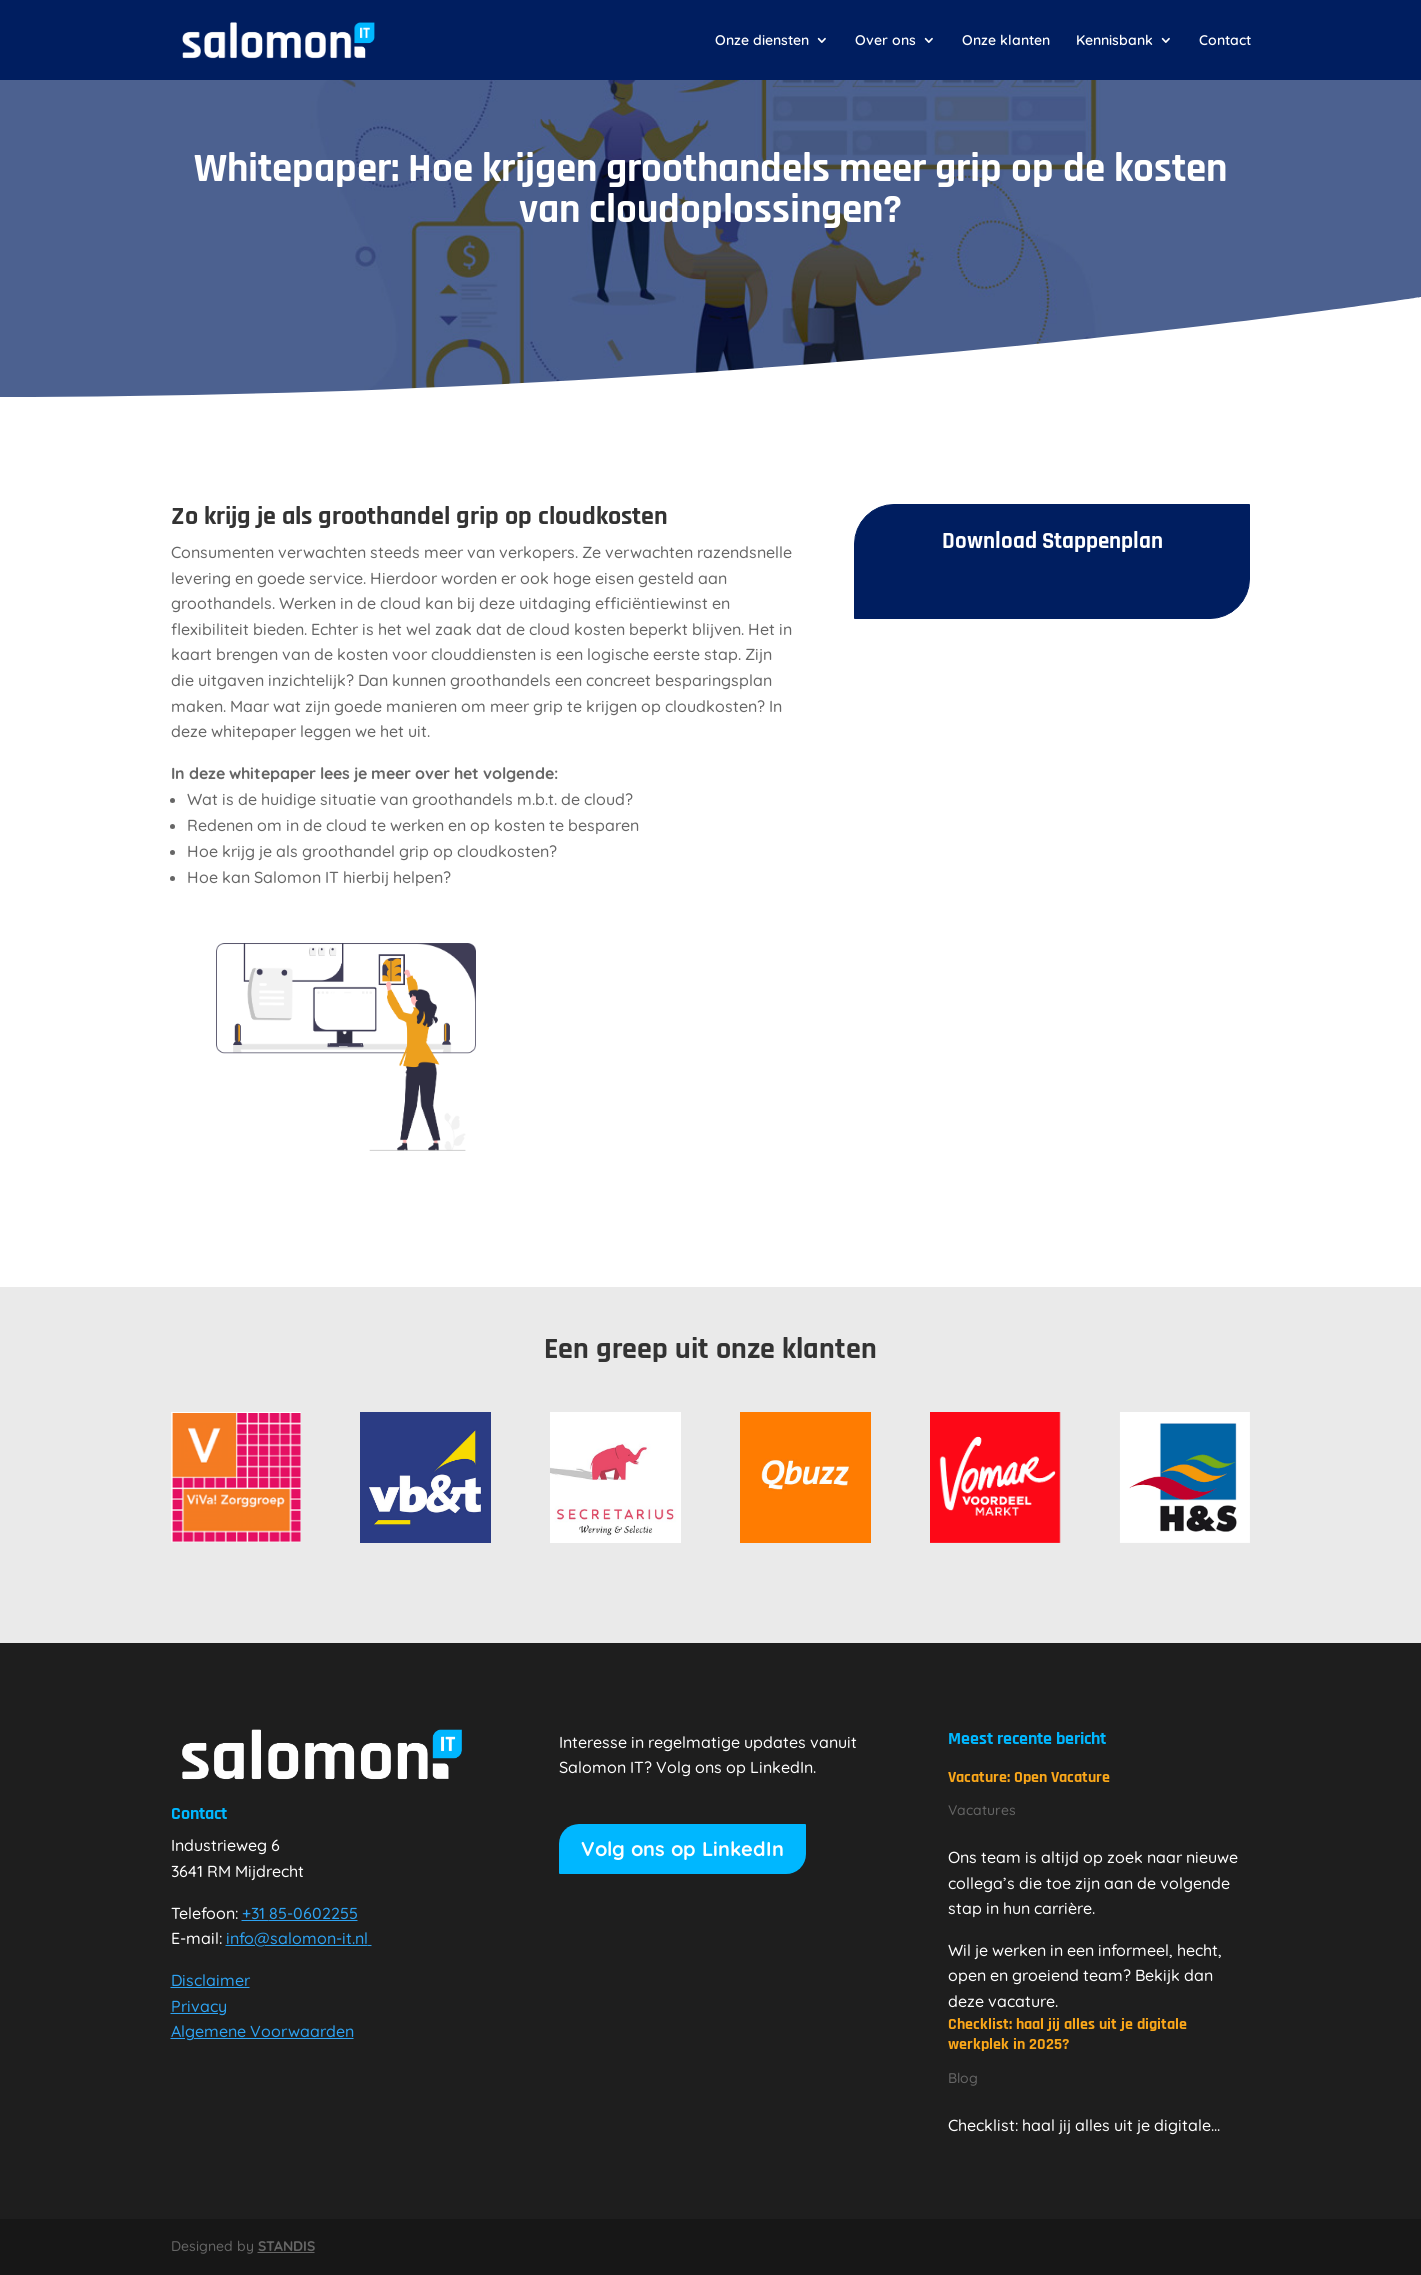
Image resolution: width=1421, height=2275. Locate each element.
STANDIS (286, 2246)
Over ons (885, 41)
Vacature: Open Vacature (1029, 1777)
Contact (1225, 41)
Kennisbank (1114, 41)
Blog (963, 2078)
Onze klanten (1006, 41)
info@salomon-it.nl (299, 1938)
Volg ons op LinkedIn (682, 1848)
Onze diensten (762, 41)
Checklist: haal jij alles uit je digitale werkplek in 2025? (1067, 2035)
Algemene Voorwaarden (262, 2031)
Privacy (199, 2006)
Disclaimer (210, 1980)
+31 (300, 1913)
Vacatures (982, 1810)
